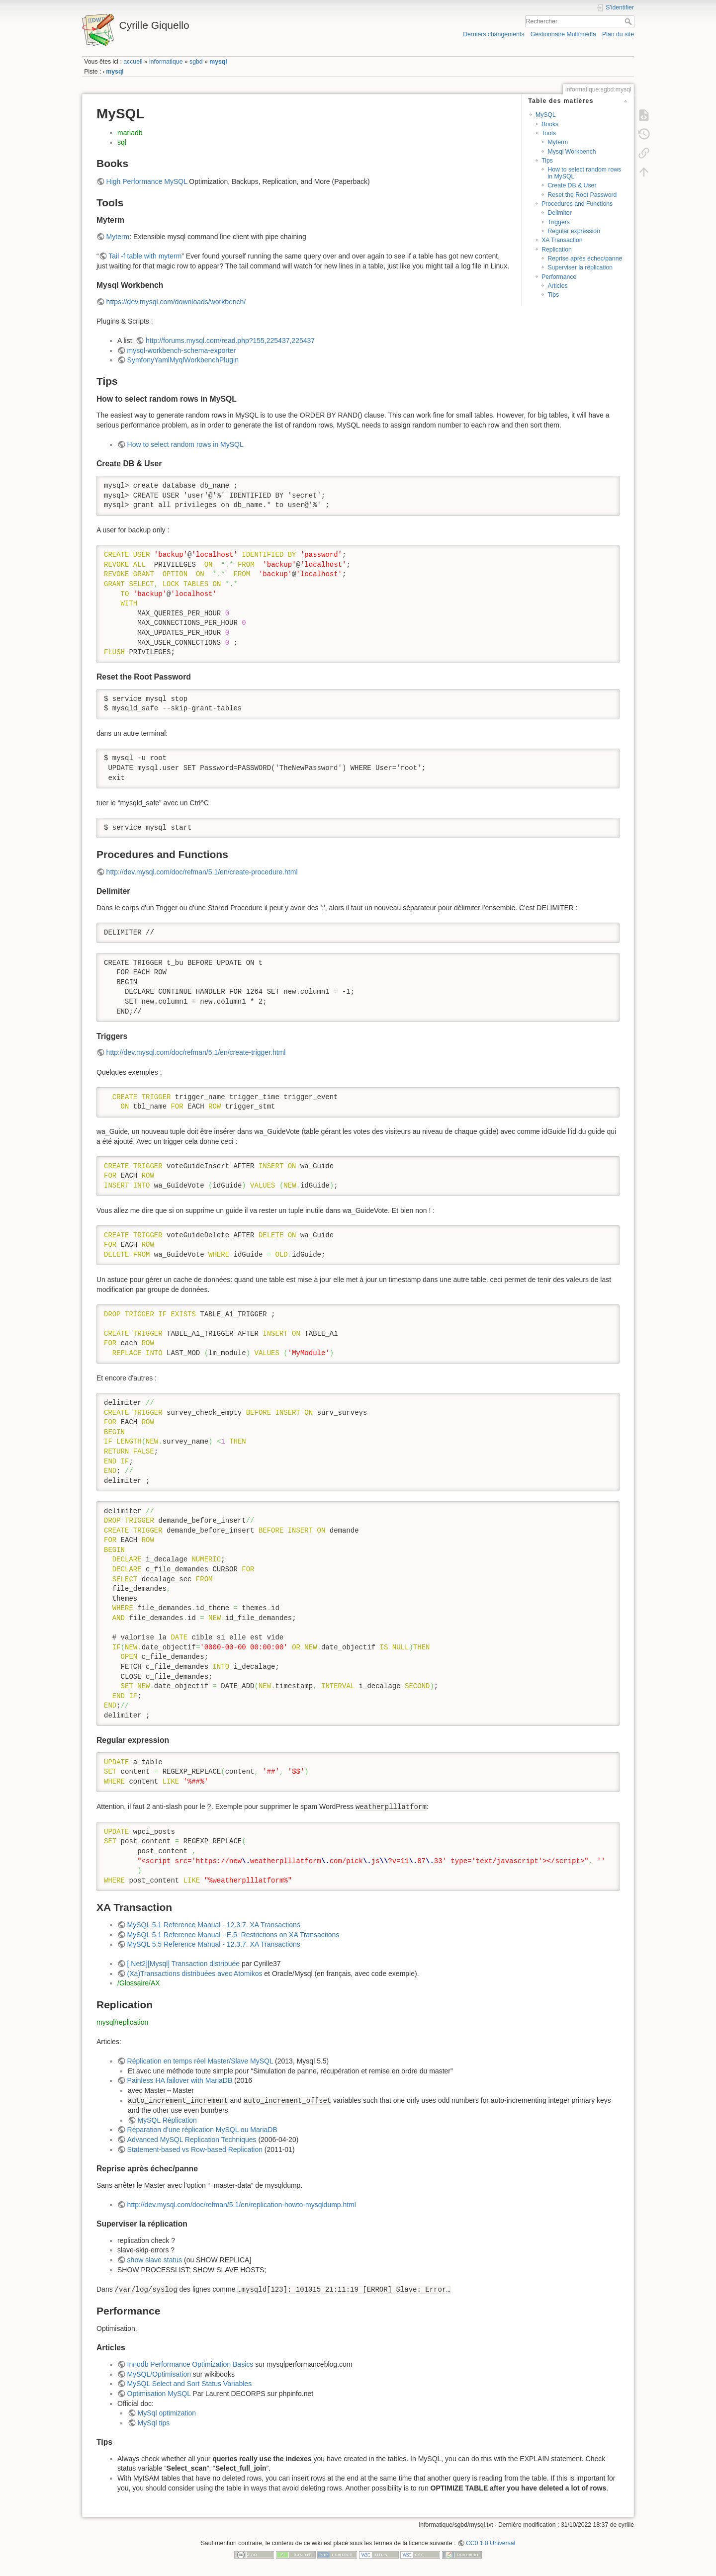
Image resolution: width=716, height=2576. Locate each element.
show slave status (154, 2260)
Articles (557, 285)
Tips (547, 160)
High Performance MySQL (146, 181)
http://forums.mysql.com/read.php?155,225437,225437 (230, 340)
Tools (548, 133)
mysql (218, 61)
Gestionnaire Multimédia (563, 34)
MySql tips (154, 2423)
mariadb (130, 133)
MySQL (546, 114)
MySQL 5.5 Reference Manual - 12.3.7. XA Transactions (213, 1944)
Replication (556, 249)
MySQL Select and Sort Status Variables (189, 2384)
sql (121, 142)
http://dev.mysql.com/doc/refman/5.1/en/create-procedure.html (202, 872)
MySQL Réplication (167, 2120)
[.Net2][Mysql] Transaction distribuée (183, 1964)
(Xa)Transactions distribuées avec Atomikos (195, 1973)
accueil (132, 61)
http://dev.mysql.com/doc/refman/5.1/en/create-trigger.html (196, 1052)
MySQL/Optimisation (159, 2374)
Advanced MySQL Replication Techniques (192, 2140)
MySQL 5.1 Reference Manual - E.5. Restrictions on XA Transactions (233, 1935)
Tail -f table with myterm (144, 256)
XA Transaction (561, 240)
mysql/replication (122, 2022)
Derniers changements (493, 34)
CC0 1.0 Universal (490, 2543)
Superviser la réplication (580, 267)
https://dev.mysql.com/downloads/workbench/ (176, 302)
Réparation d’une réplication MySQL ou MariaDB (202, 2130)
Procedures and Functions (577, 203)
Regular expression (573, 231)
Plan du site (618, 34)
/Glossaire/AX (138, 1983)
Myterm (557, 142)
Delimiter (559, 212)
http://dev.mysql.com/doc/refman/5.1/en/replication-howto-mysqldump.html (241, 2205)
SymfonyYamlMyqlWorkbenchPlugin (183, 360)
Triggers (558, 222)
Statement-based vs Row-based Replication (195, 2149)
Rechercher (629, 21)
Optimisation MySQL (159, 2394)
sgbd (196, 61)
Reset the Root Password (582, 194)
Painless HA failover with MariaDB (180, 2080)
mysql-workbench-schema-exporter (181, 350)
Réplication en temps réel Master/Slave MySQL (200, 2061)
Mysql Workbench (571, 151)
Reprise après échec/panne (584, 258)
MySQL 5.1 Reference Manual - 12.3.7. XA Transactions (213, 1925)
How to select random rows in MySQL (584, 172)
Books (549, 124)
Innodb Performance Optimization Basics (190, 2364)
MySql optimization (167, 2413)
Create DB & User (571, 185)
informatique (165, 61)
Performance (558, 276)
